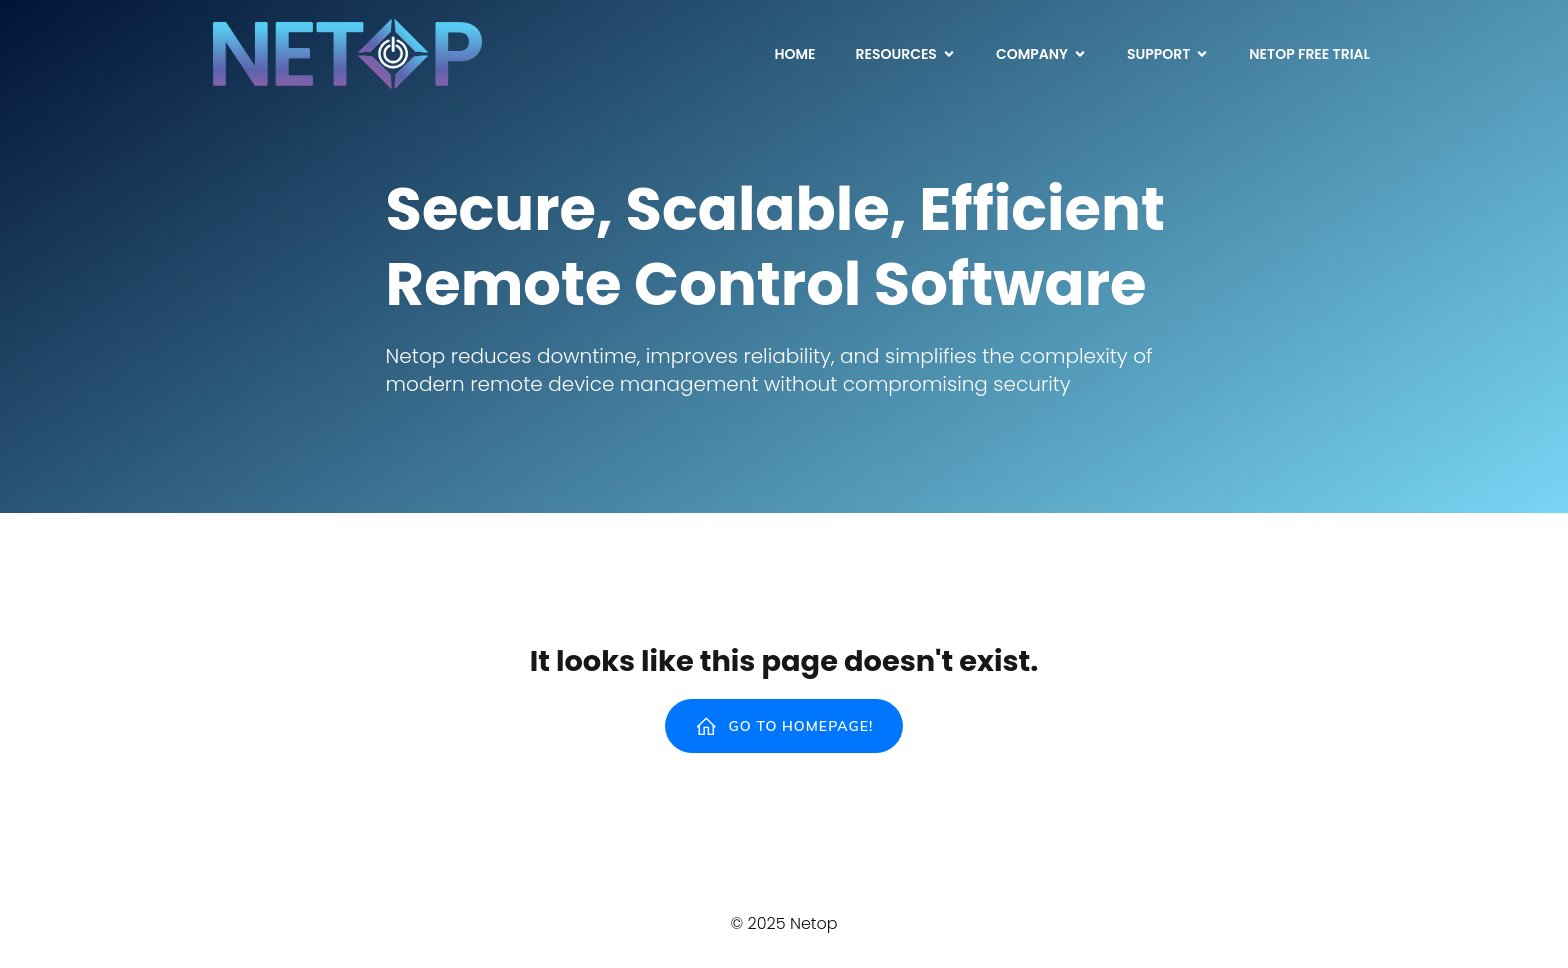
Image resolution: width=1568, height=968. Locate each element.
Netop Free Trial (1309, 54)
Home (794, 54)
